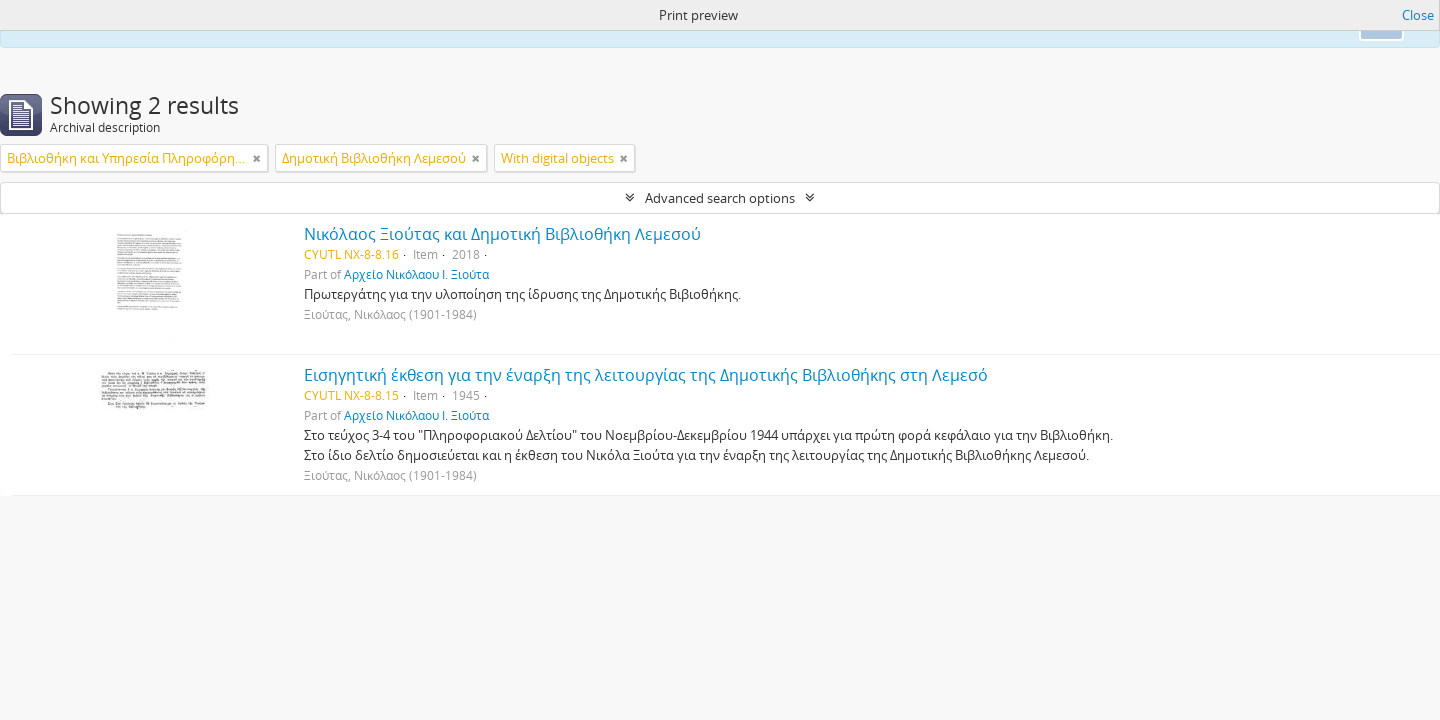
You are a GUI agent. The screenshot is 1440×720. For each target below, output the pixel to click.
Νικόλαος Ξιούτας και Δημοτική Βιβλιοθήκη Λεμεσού (502, 234)
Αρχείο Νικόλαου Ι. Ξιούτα (416, 274)
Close (1418, 15)
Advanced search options (720, 198)
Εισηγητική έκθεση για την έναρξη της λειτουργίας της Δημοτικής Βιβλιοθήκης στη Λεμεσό (646, 375)
